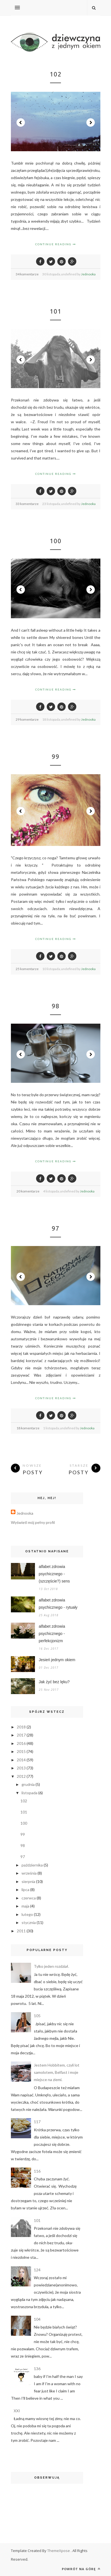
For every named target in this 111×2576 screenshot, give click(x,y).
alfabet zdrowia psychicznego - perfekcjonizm (52, 1633)
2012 (21, 1776)
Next (90, 122)
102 (56, 74)
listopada (29, 1792)
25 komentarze (27, 969)
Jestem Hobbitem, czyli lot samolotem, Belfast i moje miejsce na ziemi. (56, 2072)
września (29, 1873)
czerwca (29, 1898)
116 (37, 2171)
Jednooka (88, 274)
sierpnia (28, 1881)
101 (56, 311)
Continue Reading (55, 244)
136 (37, 2368)
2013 (21, 1768)
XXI (17, 2410)
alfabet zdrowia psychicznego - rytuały (58, 1604)
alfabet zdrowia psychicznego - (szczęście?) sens (54, 1573)
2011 (21, 1930)
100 (56, 540)
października (32, 1865)
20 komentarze (27, 1191)
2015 (21, 1751)
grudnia (28, 1784)
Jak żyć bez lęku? (54, 1682)
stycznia (29, 1922)
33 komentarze (27, 504)
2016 (21, 1743)
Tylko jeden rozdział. (51, 1966)
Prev (20, 122)
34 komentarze (27, 274)
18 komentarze (27, 1428)
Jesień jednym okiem (57, 1660)
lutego (27, 1914)
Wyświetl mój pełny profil (33, 1522)
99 (56, 756)
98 (56, 1005)
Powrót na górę (81, 2569)
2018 (21, 1726)
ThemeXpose (59, 2550)
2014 (21, 1759)
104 (37, 2319)
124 (37, 2269)
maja (25, 1906)
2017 (21, 1735)
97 (56, 1228)
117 (37, 2121)
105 (37, 2015)
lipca (25, 1889)
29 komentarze (27, 719)
